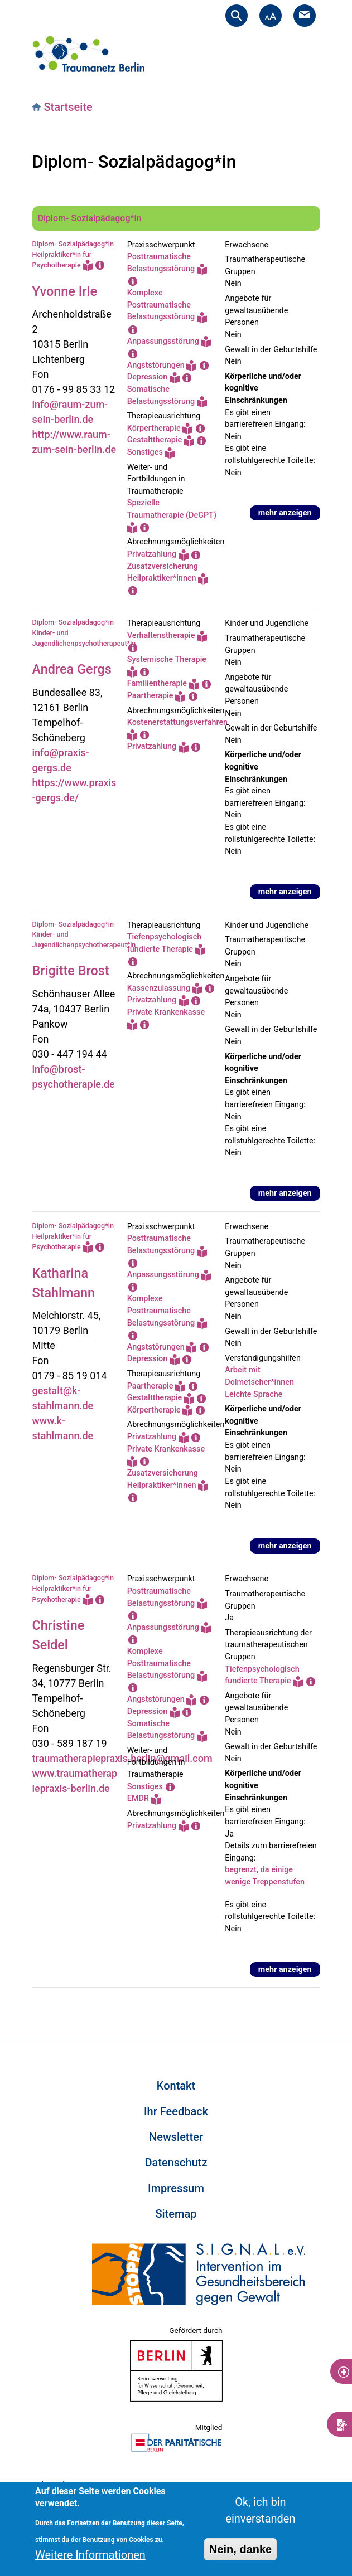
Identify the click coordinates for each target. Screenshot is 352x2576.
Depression (147, 377)
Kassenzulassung (158, 988)
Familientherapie (157, 683)
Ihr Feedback (176, 2111)
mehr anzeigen (285, 513)
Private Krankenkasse (166, 1012)
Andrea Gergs (72, 669)
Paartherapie (150, 695)
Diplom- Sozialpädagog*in (90, 218)
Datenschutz (175, 2162)
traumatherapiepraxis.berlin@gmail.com (122, 1758)
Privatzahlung (151, 554)
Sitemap (175, 2213)
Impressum (176, 2188)
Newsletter (176, 2137)
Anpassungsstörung (163, 341)
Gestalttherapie (154, 440)
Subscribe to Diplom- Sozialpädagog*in (36, 2000)
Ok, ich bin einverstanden (260, 2511)
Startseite (68, 107)
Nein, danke (240, 2550)
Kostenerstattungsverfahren (177, 722)
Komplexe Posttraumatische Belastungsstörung (161, 305)
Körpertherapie (154, 428)
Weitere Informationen (90, 2555)
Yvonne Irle (65, 291)
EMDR (138, 1798)
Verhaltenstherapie (161, 635)
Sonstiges (145, 452)
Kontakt (176, 2085)
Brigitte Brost (70, 970)
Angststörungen (156, 365)
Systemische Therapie (166, 659)
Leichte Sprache (253, 1394)
